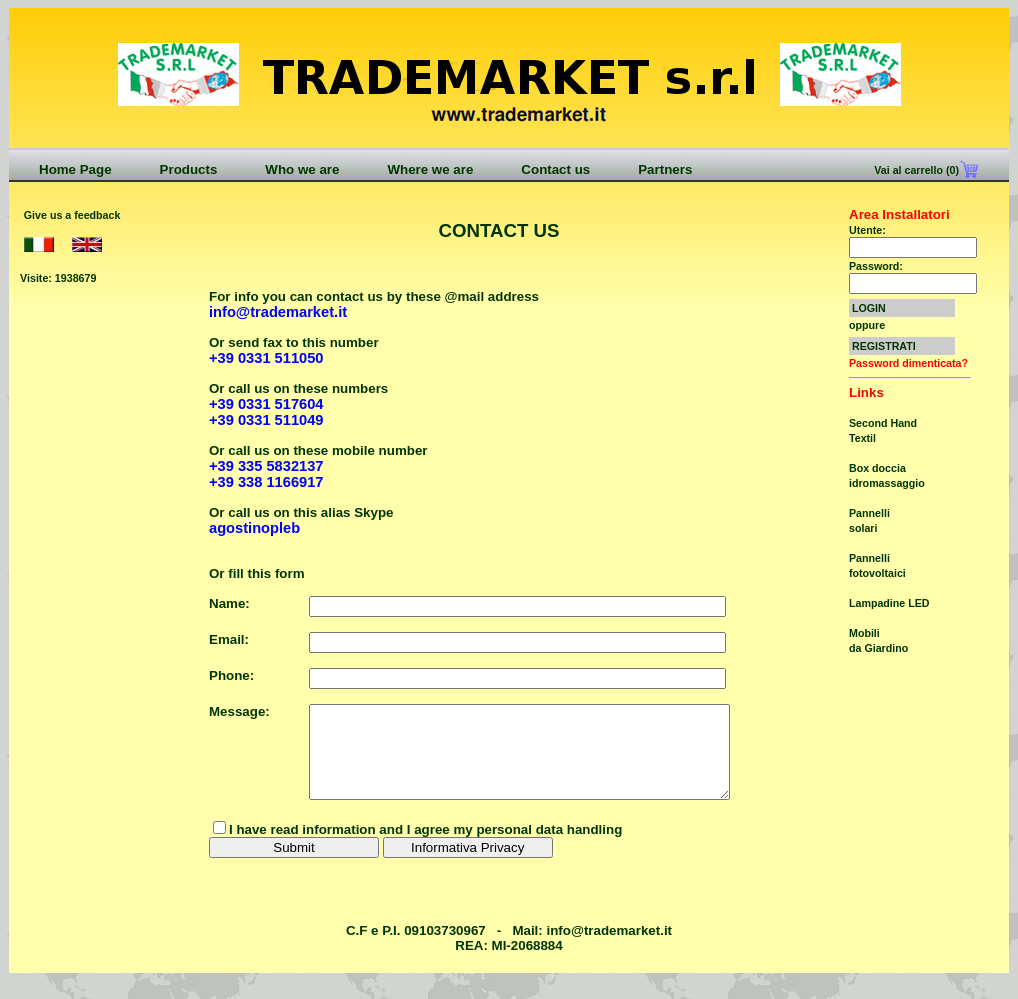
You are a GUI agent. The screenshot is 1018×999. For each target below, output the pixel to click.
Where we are (430, 169)
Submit (293, 865)
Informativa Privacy (467, 865)
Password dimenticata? (908, 363)
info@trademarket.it (609, 948)
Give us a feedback (72, 215)
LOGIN (869, 308)
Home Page (75, 169)
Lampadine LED (889, 603)
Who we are (302, 169)
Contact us (555, 169)
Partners (665, 169)
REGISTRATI (884, 346)
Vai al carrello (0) (915, 170)
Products (189, 169)
